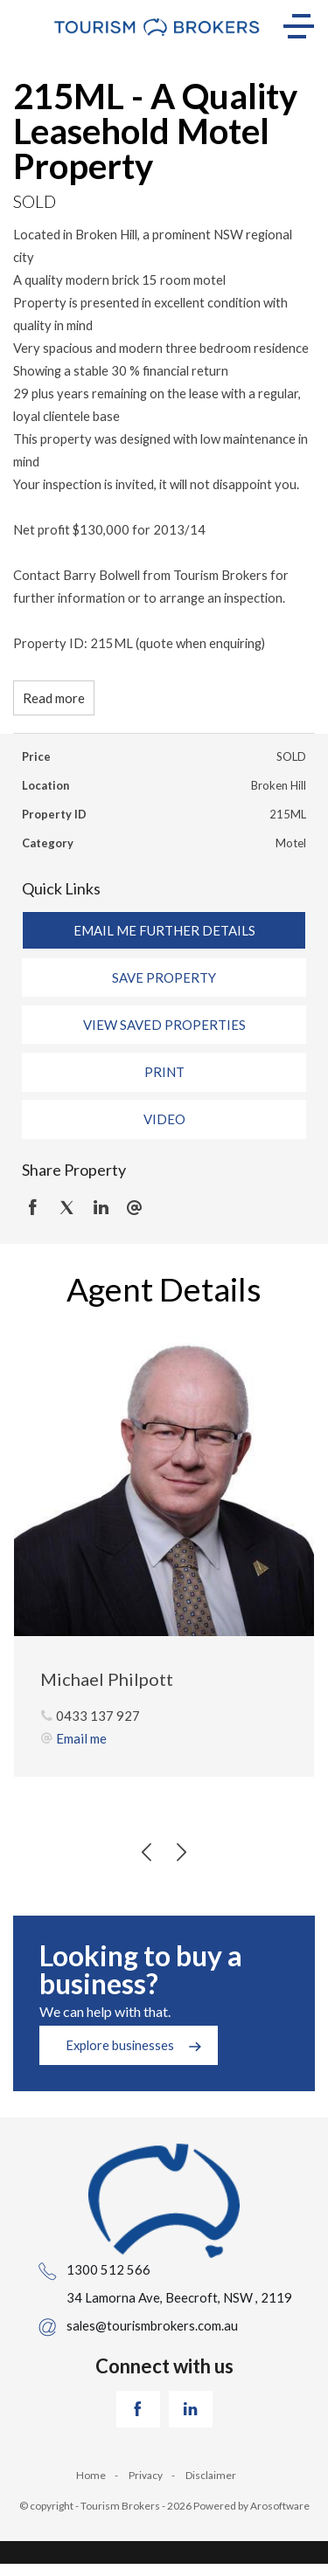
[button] (164, 977)
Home (91, 2475)
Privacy (146, 2475)
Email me (81, 1738)
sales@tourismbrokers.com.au (152, 2325)
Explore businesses (120, 2045)
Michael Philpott (106, 1678)
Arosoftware (280, 2505)
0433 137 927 (98, 1715)
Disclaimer (210, 2475)
